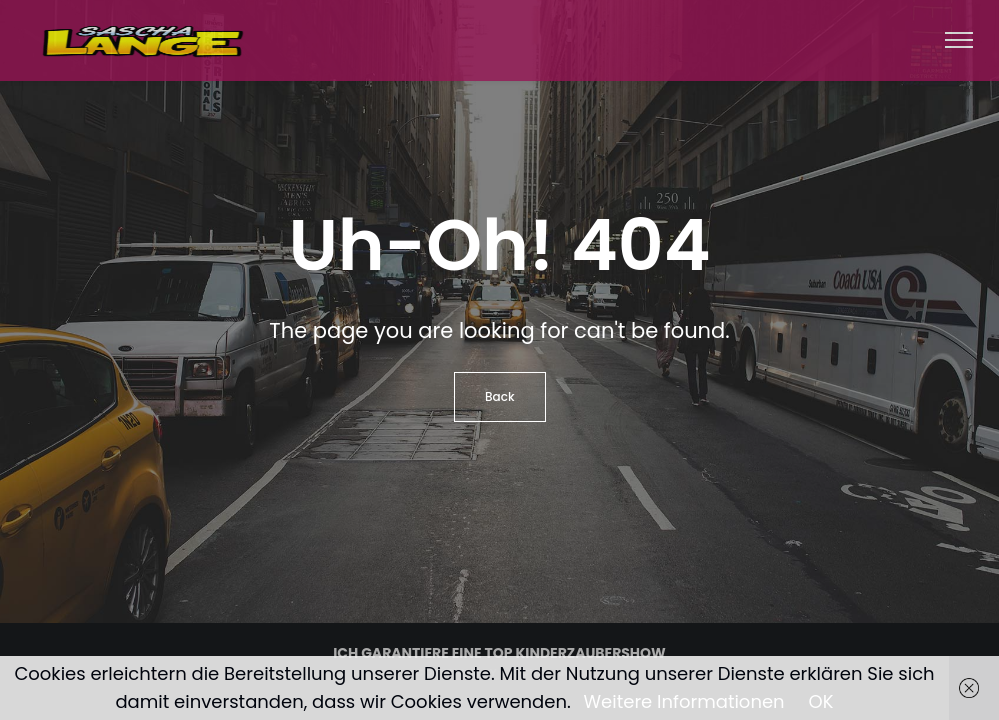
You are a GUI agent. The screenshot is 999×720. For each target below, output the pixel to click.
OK (821, 701)
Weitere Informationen (684, 701)
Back (500, 396)
